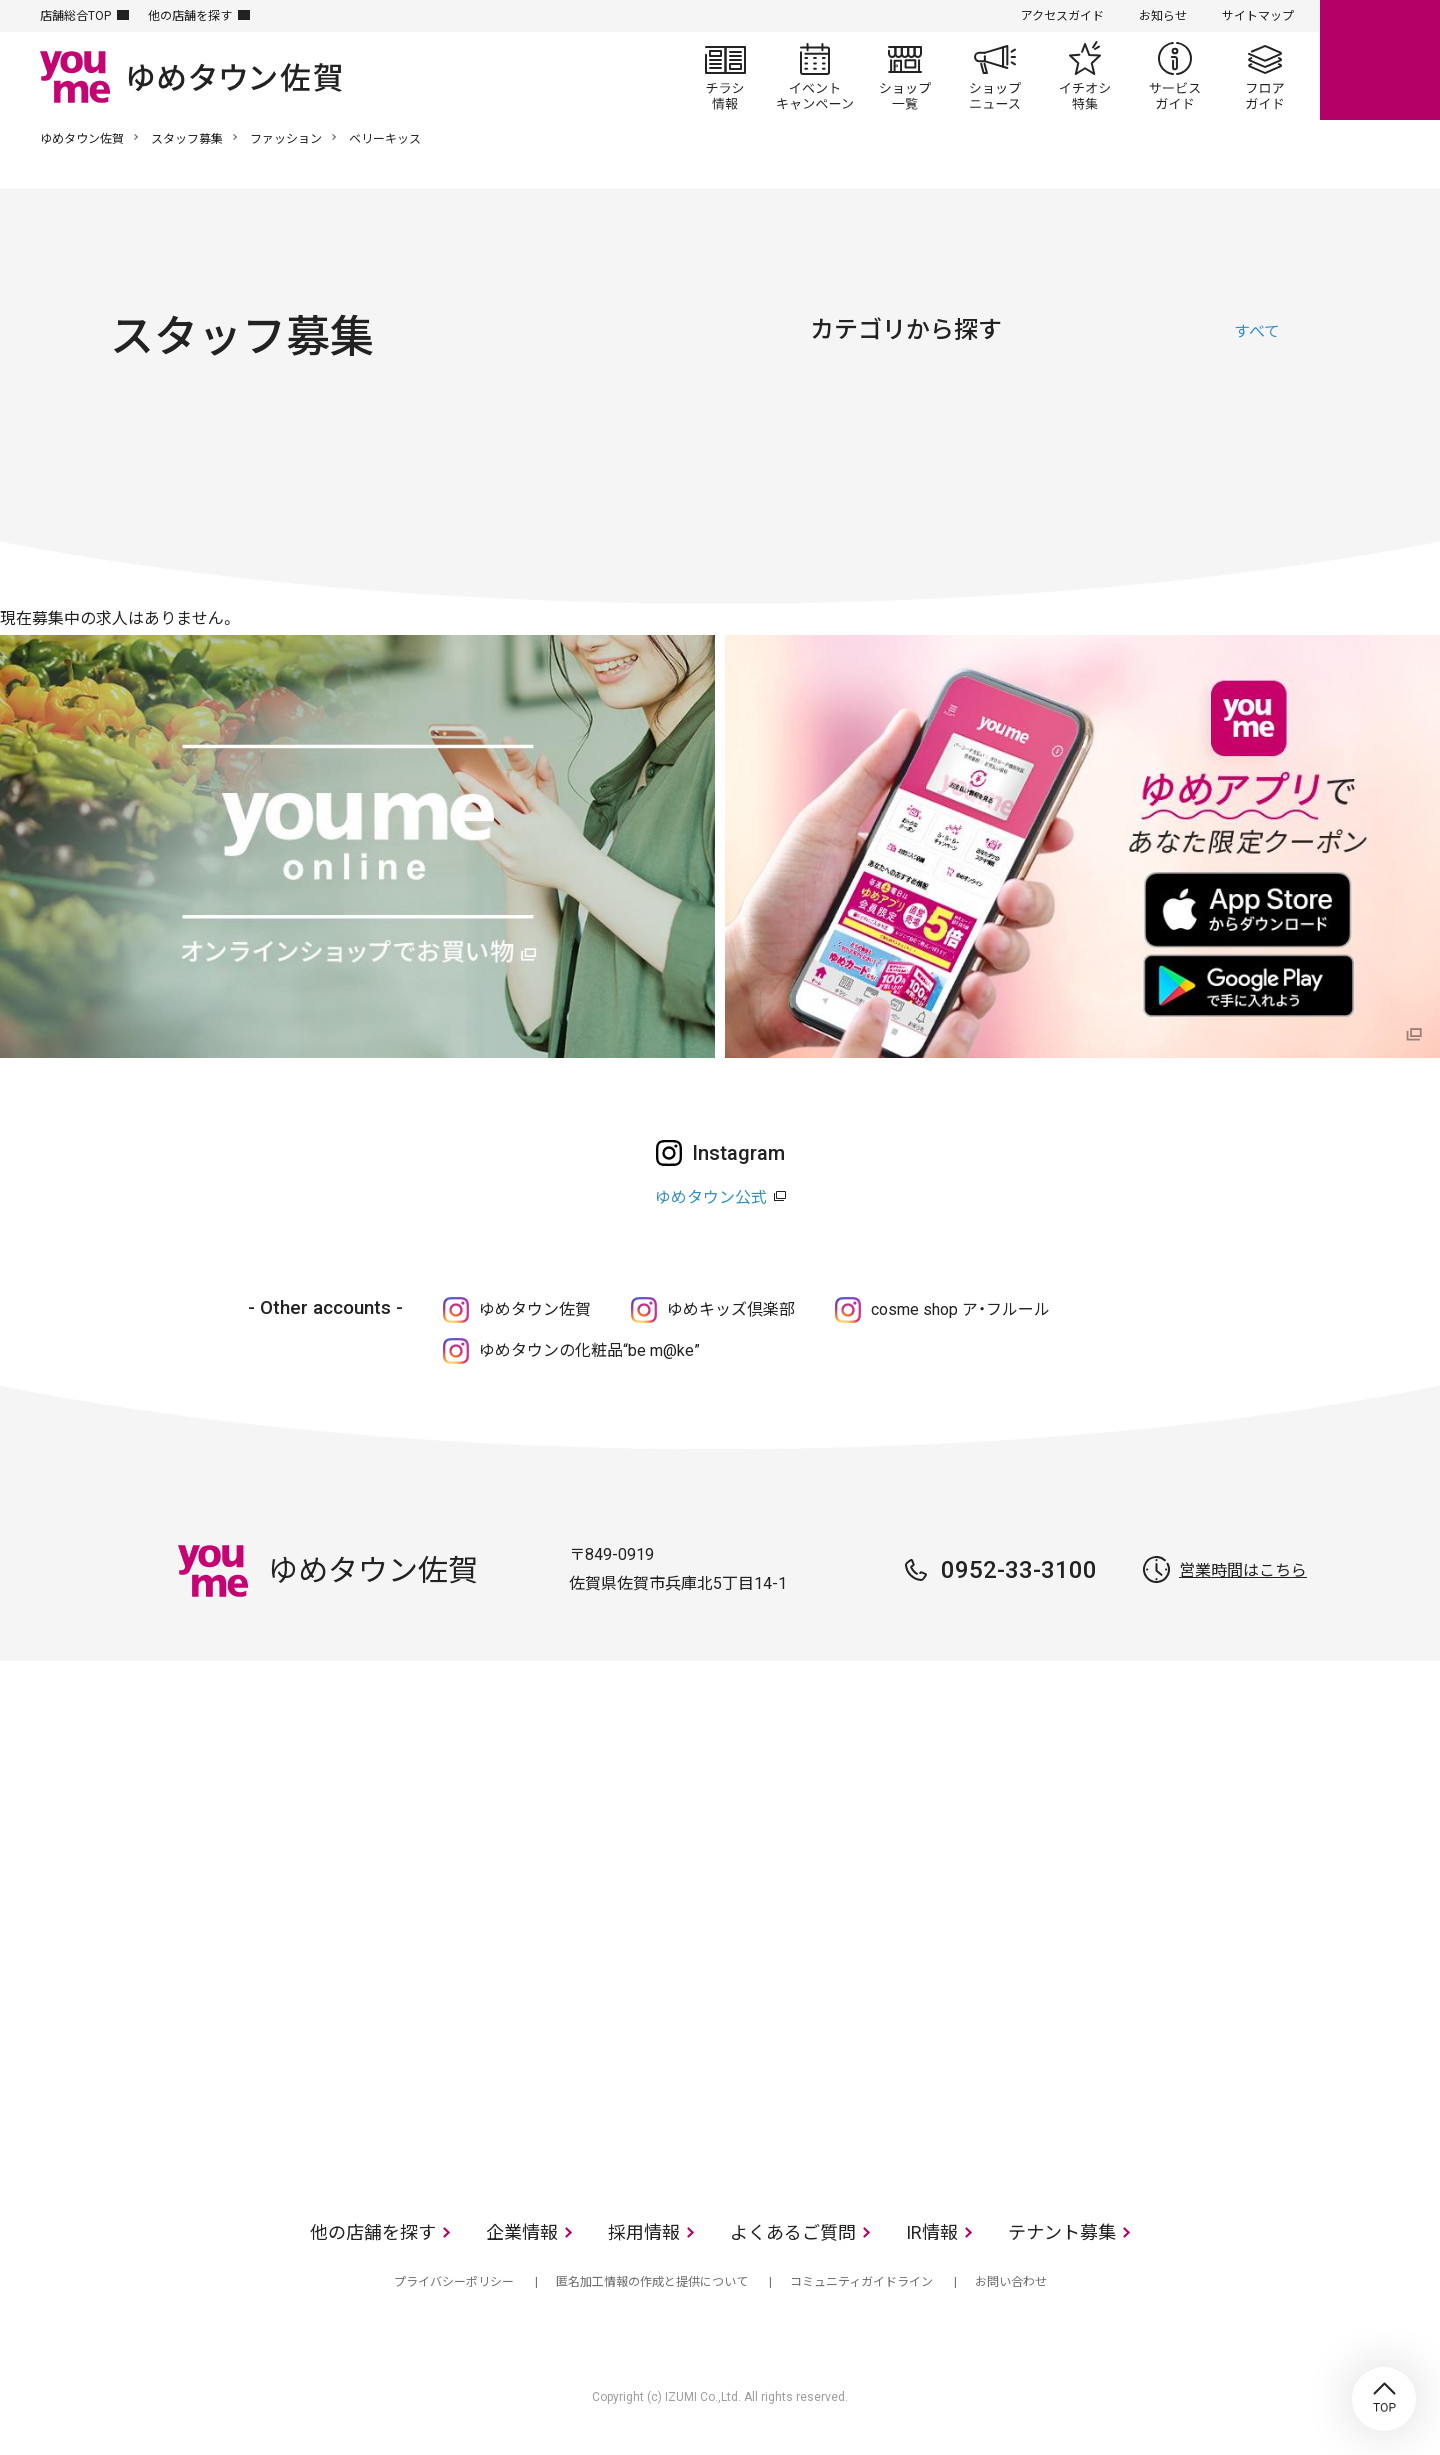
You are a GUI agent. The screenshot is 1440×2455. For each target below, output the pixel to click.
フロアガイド (1265, 76)
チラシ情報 (725, 76)
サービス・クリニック (1260, 425)
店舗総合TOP (75, 16)
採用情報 (644, 2232)
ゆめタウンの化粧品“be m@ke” (589, 1350)
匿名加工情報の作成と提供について (652, 2282)
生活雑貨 (1060, 425)
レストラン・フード (1160, 425)
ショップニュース (995, 76)
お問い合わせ (1011, 2282)
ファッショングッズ (960, 425)
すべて (1257, 331)
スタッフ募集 (187, 139)
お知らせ (1163, 16)
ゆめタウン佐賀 (82, 139)
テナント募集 (1062, 2232)
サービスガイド (1175, 76)
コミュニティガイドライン (861, 2282)
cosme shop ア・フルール (960, 1309)
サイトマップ (1258, 16)
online (1380, 60)
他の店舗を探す (190, 16)
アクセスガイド (1062, 16)
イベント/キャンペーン (815, 76)
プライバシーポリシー (454, 2282)
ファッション (286, 139)
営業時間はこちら (1243, 1570)
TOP (1384, 2399)
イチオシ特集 (1085, 76)
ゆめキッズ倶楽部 (731, 1309)
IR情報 (932, 2232)
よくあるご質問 (793, 2232)
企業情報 (522, 2232)
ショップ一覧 (905, 76)
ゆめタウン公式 (711, 1197)
